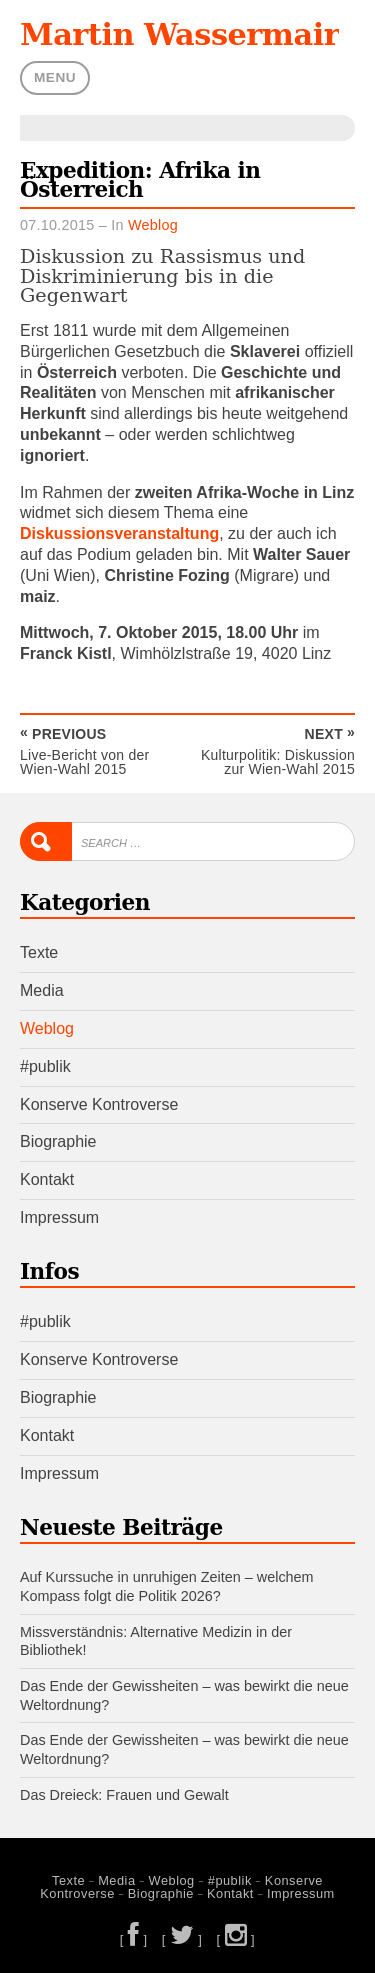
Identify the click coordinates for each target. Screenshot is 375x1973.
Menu (55, 77)
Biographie (58, 1141)
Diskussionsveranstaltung (119, 533)
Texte (39, 952)
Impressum (59, 1217)
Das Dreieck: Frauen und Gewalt (124, 1795)
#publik (45, 1066)
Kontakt (47, 1179)
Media (42, 990)
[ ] (134, 1939)
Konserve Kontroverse (99, 1104)
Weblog (153, 225)
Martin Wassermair (179, 34)
